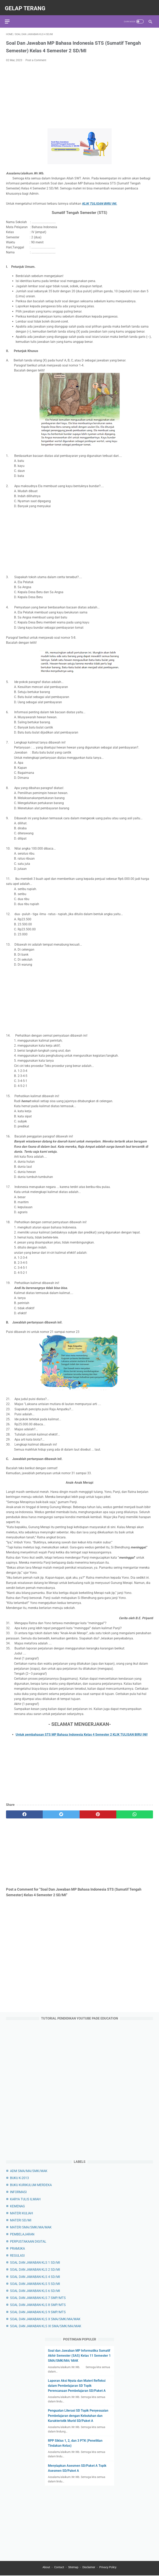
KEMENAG (17, 2206)
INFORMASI (18, 2191)
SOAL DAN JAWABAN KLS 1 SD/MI (35, 2262)
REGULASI (17, 2255)
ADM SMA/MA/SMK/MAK (28, 2170)
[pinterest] (98, 1811)
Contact (59, 2567)
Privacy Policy (107, 2567)
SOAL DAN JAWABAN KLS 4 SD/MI (35, 2276)
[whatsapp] (134, 1811)
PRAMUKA (17, 2248)
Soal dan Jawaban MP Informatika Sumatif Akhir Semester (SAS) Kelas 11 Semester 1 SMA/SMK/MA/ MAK (79, 2355)
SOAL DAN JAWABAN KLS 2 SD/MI (35, 2269)
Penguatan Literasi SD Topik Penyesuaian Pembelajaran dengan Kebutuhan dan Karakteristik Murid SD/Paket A (78, 2415)
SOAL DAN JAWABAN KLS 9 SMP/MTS (38, 2311)
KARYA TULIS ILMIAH (25, 2198)
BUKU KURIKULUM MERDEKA (31, 2184)
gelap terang (26, 5)
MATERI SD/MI (20, 2220)
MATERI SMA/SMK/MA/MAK (31, 2227)
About (46, 2567)
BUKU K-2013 (19, 2177)
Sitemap (73, 2567)
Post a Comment (35, 56)
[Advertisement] (79, 92)
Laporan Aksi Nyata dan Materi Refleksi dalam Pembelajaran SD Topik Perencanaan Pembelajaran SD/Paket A (77, 2385)
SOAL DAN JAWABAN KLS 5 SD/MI (35, 2283)
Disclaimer (88, 2567)
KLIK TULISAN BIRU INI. (99, 200)
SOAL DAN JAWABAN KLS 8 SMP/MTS (38, 2304)
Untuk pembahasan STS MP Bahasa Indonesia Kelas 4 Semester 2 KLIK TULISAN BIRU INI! (82, 1731)
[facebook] (24, 1811)
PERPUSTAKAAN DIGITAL (28, 2241)
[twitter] (61, 1811)
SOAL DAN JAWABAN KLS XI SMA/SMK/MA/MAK (45, 2325)
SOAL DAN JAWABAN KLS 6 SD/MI (35, 2290)
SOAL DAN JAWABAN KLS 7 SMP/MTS (38, 2297)
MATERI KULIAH (21, 2213)
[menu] (8, 17)
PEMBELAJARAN (22, 2234)
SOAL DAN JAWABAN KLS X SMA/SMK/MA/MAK (45, 2318)
